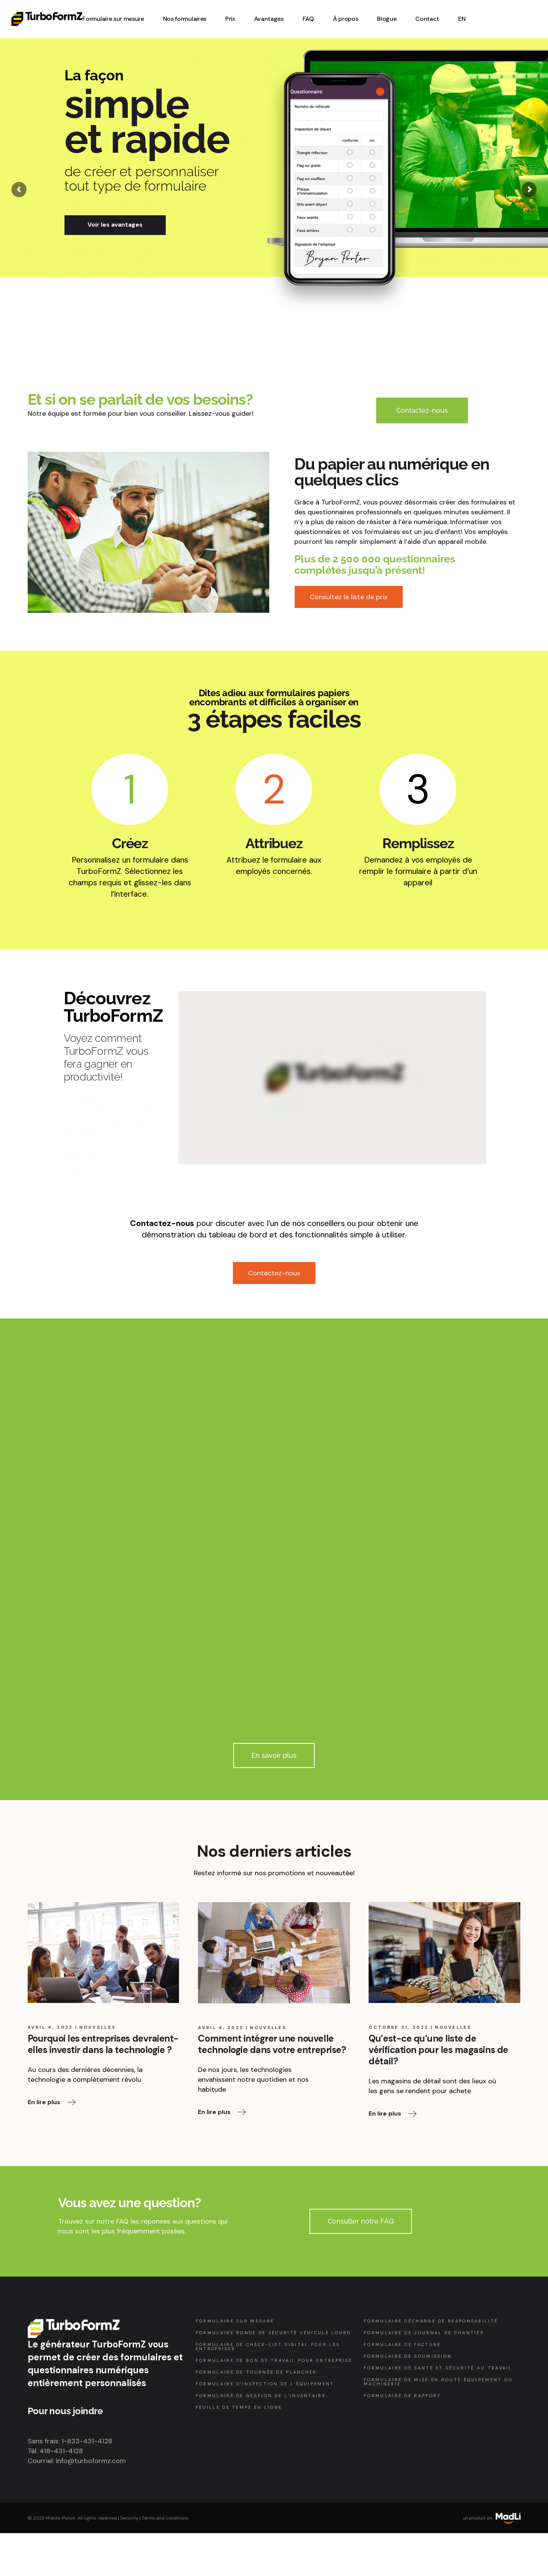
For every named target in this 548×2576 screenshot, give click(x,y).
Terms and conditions (165, 2518)
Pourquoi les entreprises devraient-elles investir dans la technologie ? (103, 2044)
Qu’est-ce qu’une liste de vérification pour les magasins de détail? (438, 2050)
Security (129, 2518)
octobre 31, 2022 (399, 2027)
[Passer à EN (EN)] (462, 19)
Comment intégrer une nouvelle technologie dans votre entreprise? (272, 2044)
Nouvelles (97, 2027)
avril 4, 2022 (50, 2027)
